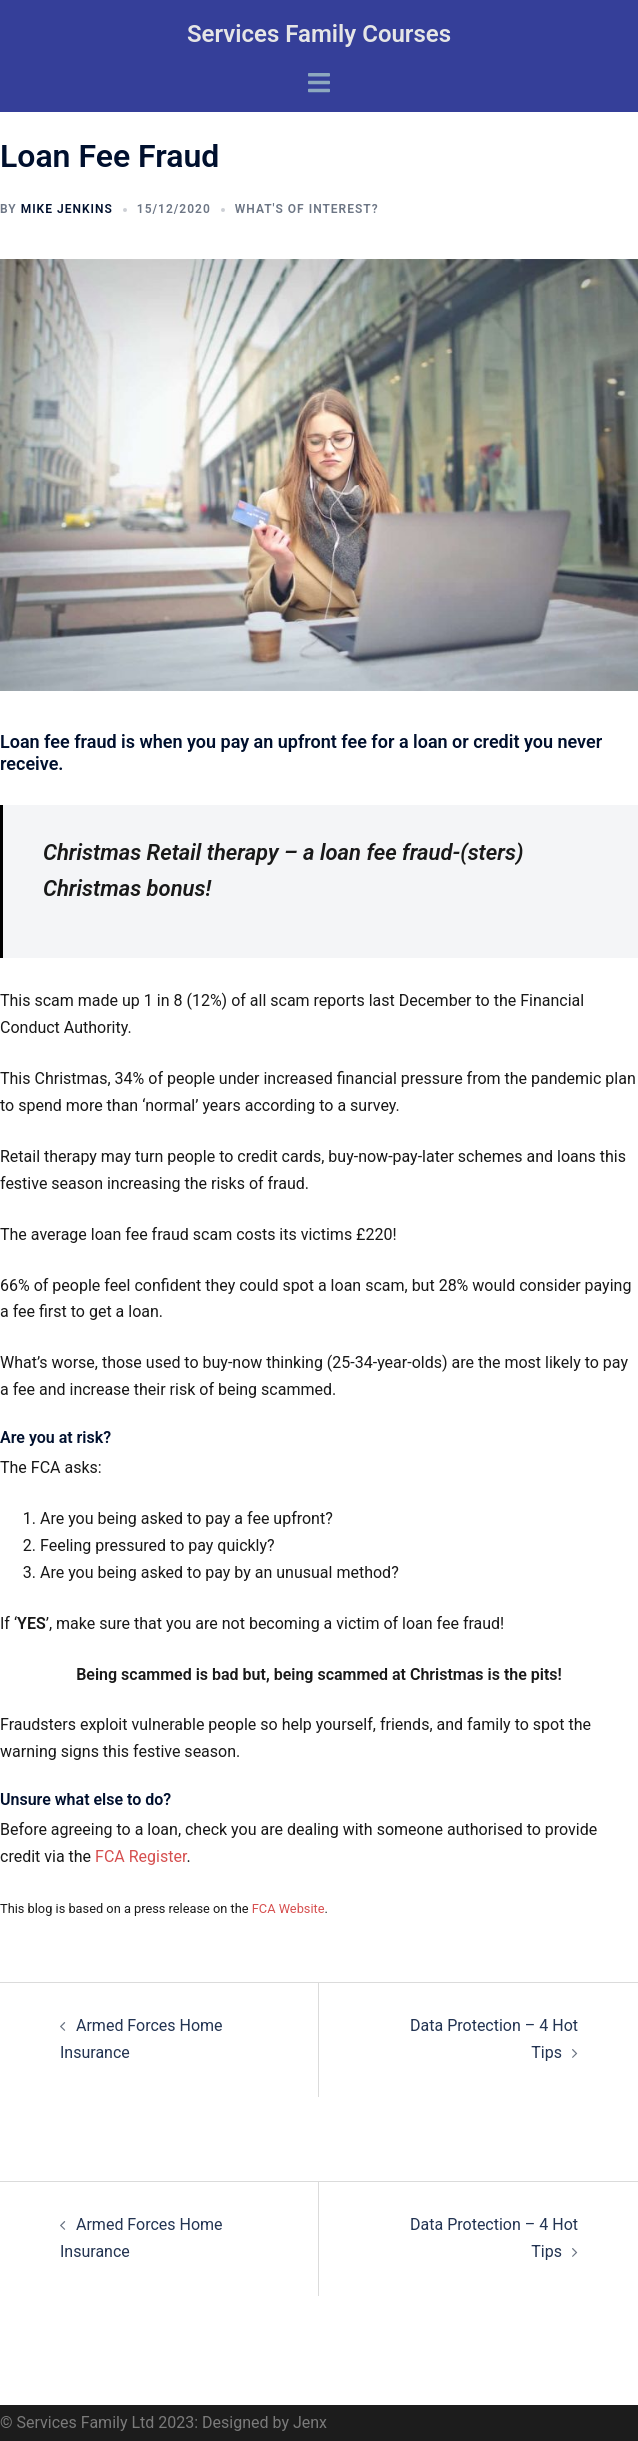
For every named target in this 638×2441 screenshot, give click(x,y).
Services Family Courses (319, 34)
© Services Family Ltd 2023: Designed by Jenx (163, 2422)
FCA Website (288, 1908)
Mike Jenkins (67, 209)
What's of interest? (307, 209)
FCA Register (140, 1856)
